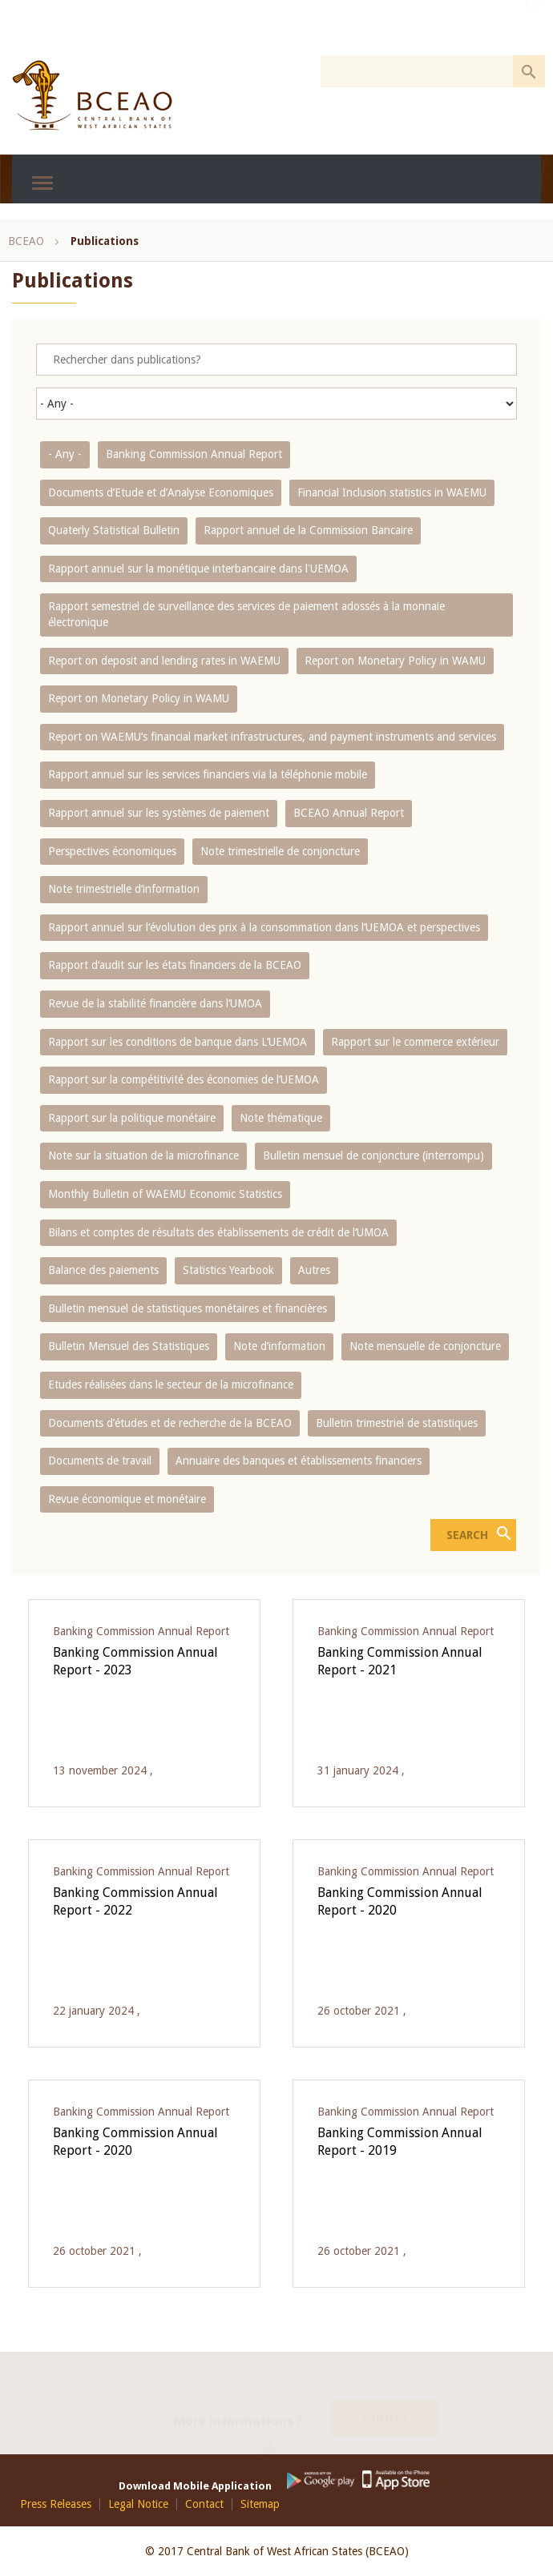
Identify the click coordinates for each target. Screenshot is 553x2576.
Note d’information (279, 1346)
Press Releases (55, 2504)
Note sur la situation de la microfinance (143, 1155)
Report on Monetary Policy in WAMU (395, 660)
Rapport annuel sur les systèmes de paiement (158, 812)
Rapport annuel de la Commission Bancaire (308, 530)
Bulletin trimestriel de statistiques (397, 1423)
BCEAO (26, 241)
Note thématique (281, 1117)
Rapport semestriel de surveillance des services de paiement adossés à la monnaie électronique (246, 614)
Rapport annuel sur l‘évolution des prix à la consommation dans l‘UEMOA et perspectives (264, 927)
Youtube (273, 2436)
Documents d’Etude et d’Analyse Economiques (160, 492)
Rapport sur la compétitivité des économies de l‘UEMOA (183, 1079)
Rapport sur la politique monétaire (132, 1117)
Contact (384, 2399)
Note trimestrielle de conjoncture (280, 851)
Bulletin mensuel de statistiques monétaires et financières (187, 1308)
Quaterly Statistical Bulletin (114, 530)
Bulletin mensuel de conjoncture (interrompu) (373, 1155)
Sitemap (260, 2504)
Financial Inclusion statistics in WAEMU (391, 492)
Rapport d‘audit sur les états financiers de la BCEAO (174, 964)
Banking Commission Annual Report (194, 454)
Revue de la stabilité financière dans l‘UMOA (155, 1003)
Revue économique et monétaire (127, 1499)
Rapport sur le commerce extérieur (415, 1041)
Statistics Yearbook (228, 1270)
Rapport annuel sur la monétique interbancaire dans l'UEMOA (198, 568)
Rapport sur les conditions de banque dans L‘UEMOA (177, 1041)
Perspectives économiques (112, 851)
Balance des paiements (103, 1270)
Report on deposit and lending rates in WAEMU (164, 660)
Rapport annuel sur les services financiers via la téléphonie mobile (207, 774)
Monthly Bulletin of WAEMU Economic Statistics (165, 1194)
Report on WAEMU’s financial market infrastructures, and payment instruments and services (272, 736)
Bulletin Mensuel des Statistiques (128, 1346)
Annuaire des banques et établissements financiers (299, 1460)
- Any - (65, 454)
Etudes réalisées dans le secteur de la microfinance (170, 1384)
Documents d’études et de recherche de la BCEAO (170, 1423)
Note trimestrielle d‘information (124, 888)
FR (532, 26)
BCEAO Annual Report (348, 812)
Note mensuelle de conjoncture (425, 1346)
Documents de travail (99, 1460)
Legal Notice (138, 2504)
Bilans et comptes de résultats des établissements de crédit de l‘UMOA (218, 1232)
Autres (314, 1270)
